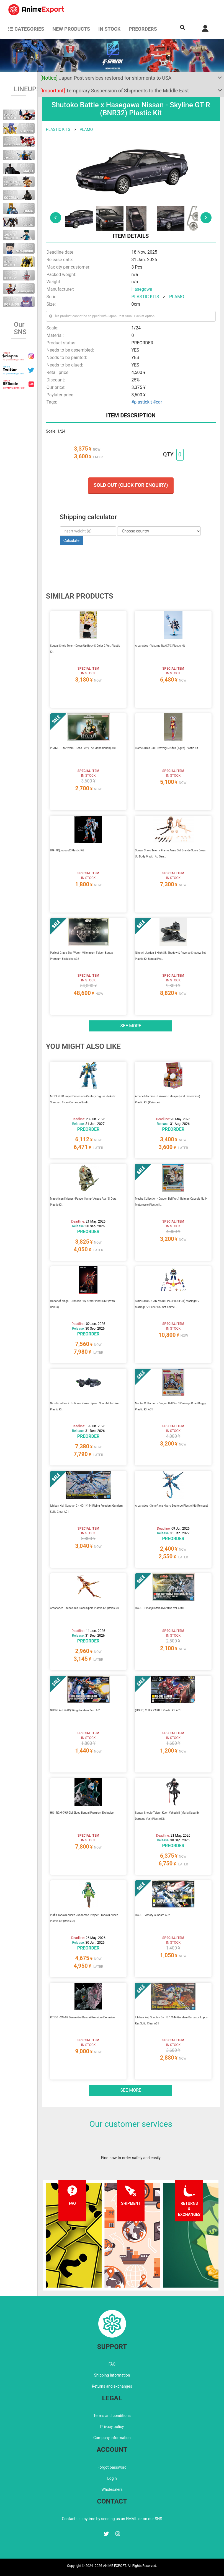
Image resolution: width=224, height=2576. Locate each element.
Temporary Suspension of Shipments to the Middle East (114, 90)
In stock (109, 29)
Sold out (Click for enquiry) (131, 485)
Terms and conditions (112, 2415)
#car (157, 402)
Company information (112, 2437)
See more (130, 1025)
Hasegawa (141, 289)
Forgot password (112, 2467)
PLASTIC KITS (58, 129)
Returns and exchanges (112, 2386)
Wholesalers (112, 2489)
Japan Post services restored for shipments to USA (106, 78)
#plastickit (141, 402)
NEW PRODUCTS (71, 29)
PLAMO (86, 129)
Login (112, 2478)
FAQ (112, 2364)
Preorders (143, 29)
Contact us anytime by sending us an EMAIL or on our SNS (112, 2519)
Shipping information (112, 2375)
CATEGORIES (26, 29)
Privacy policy (112, 2426)
